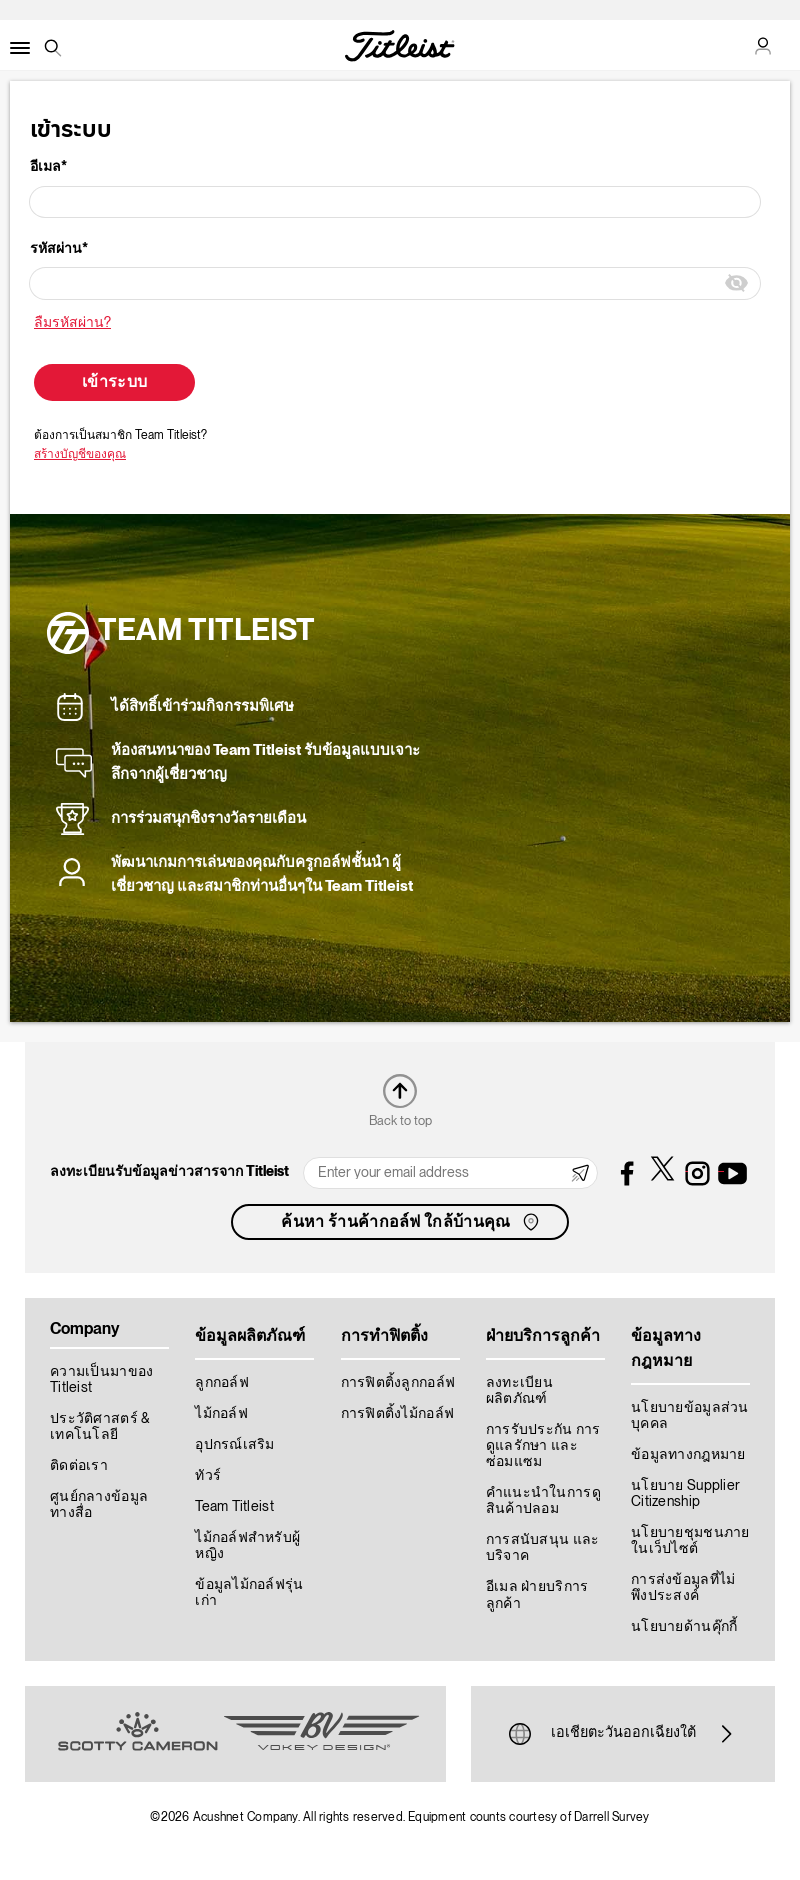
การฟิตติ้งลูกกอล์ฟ (398, 1383)
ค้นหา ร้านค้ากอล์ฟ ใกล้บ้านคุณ (411, 1222)
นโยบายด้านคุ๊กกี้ (684, 1627)
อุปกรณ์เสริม (235, 1445)
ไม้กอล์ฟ (221, 1414)
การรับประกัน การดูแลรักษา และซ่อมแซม (543, 1446)
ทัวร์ (208, 1476)
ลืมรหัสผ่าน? (72, 323)
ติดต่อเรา (79, 1466)
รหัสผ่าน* (59, 249)
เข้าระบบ (114, 383)
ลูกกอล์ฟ (222, 1383)
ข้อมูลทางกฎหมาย (688, 1455)
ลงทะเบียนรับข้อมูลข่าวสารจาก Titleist (169, 1172)
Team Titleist (234, 1507)
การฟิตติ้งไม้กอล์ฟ (398, 1414)
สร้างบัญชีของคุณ (80, 454)
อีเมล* (48, 167)
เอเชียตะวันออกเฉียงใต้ (623, 1734)
